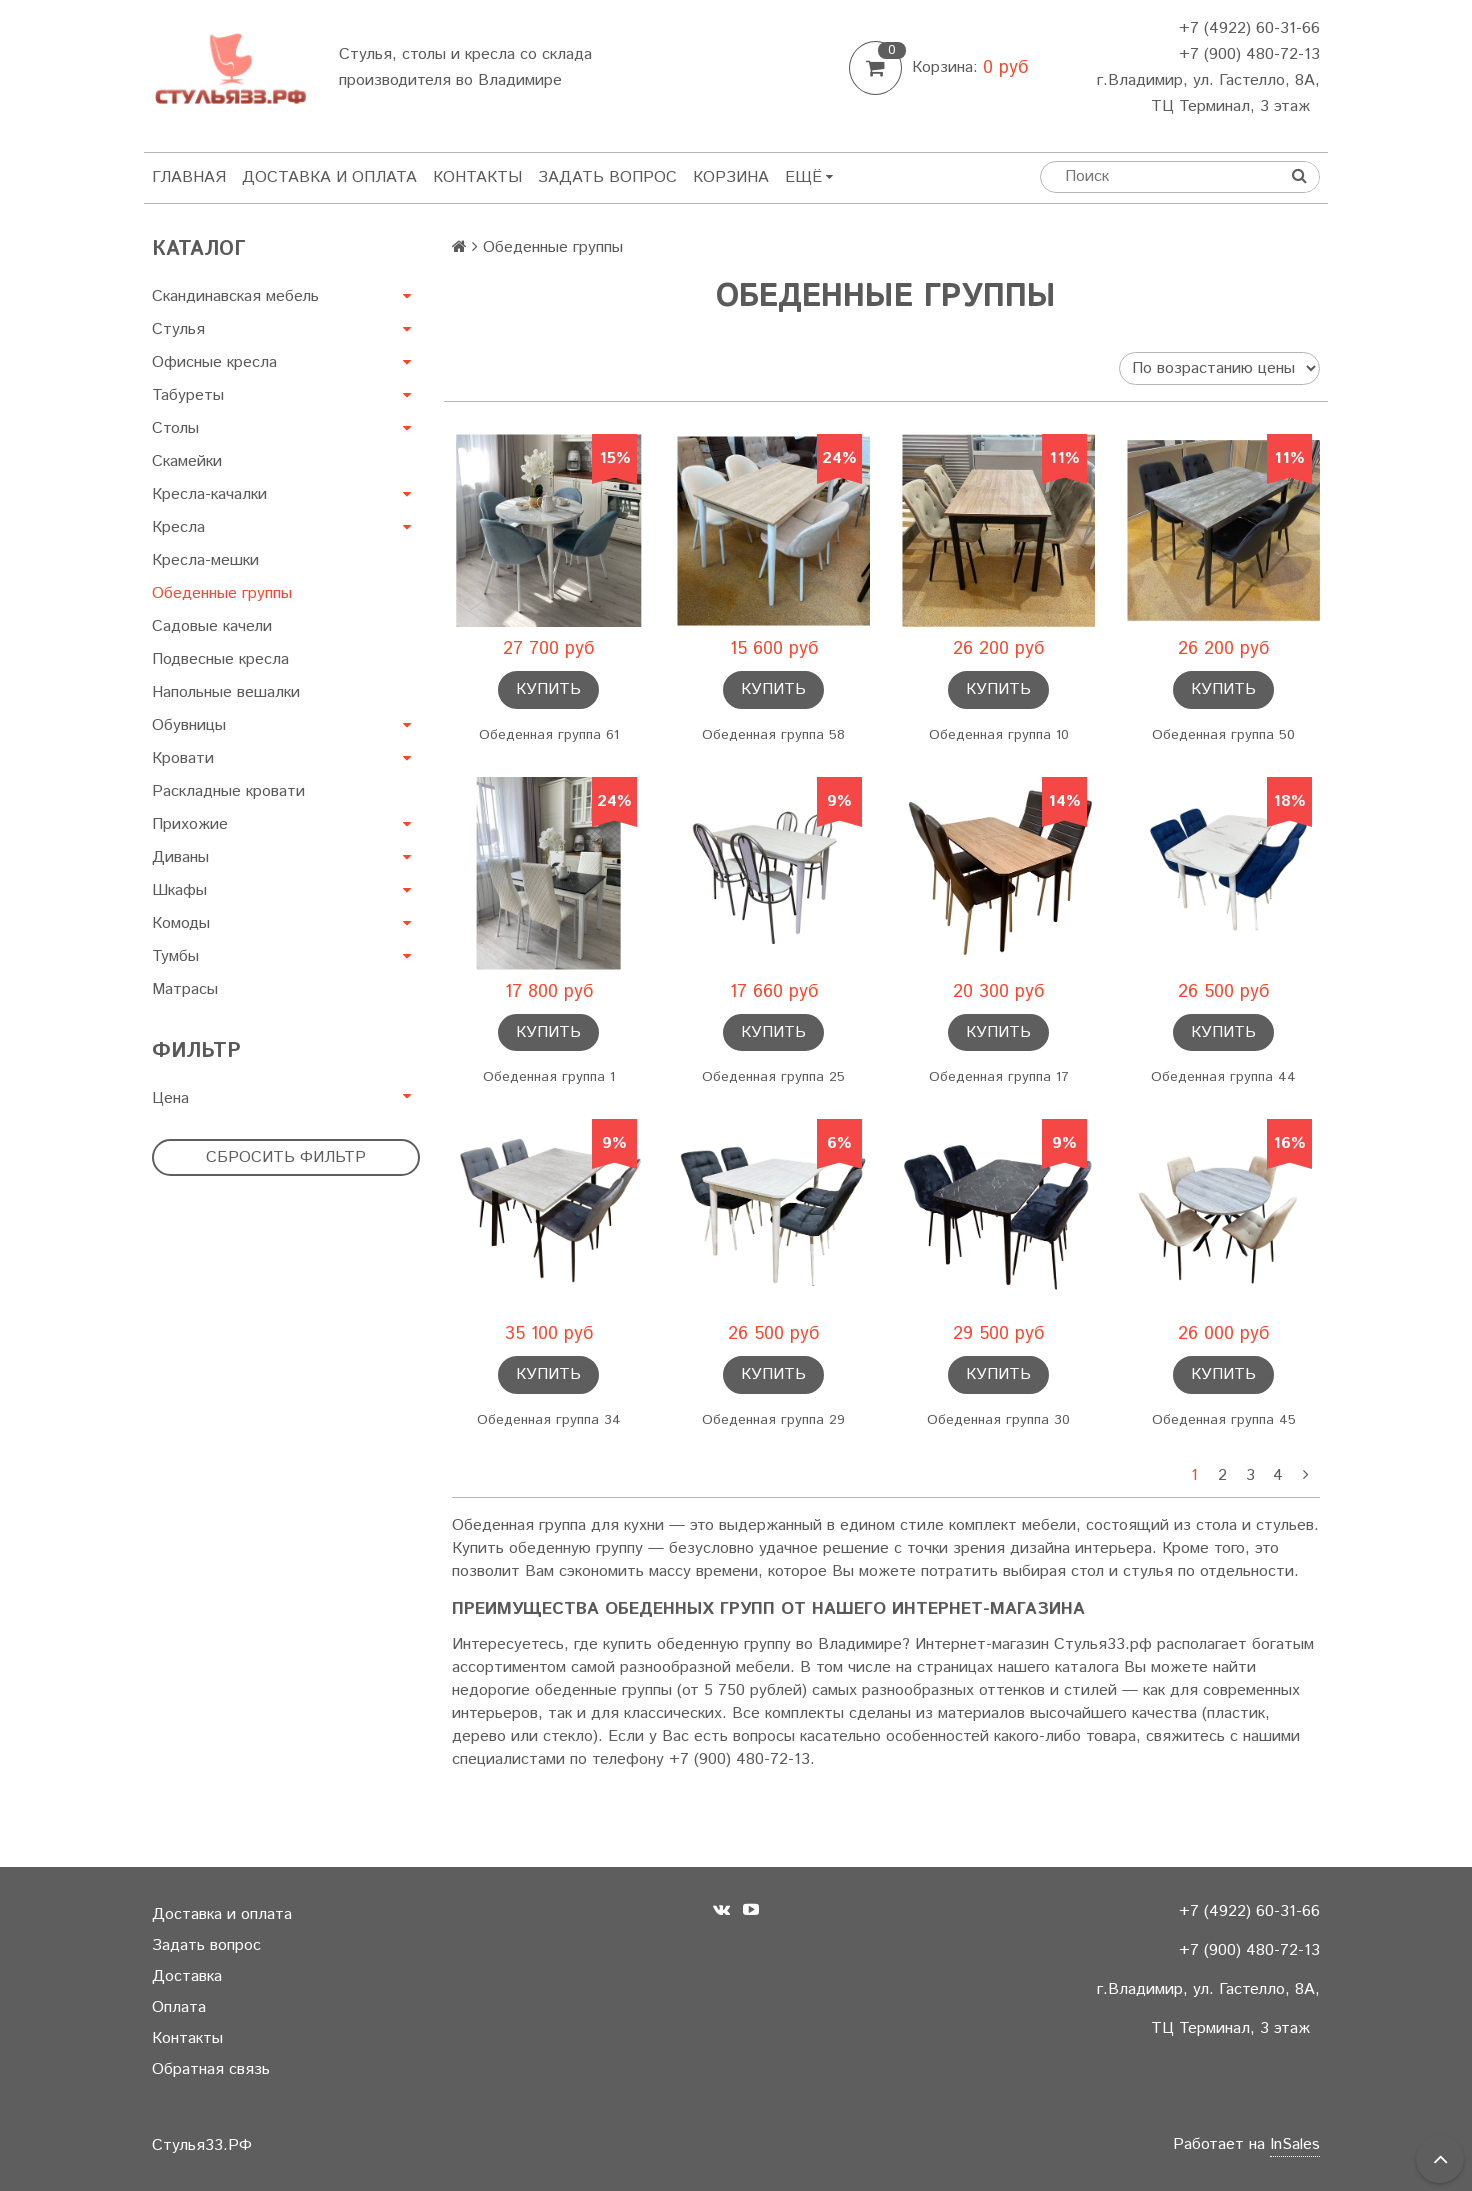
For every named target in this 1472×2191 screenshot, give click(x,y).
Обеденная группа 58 (773, 735)
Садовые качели (212, 626)
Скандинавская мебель (235, 296)
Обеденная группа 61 (549, 735)
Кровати (183, 758)
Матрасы (185, 989)
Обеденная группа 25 (773, 1077)
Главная (189, 177)
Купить (548, 689)
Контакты (477, 177)
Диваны (180, 857)
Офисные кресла (214, 362)
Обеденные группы (222, 593)
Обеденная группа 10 (999, 735)
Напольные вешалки (226, 692)
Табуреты (188, 395)
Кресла (178, 527)
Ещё (809, 177)
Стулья (178, 329)
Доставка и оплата (329, 177)
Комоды (181, 923)
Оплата (179, 2007)
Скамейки (187, 461)
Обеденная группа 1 (549, 1077)
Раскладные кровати (228, 791)
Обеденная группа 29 (773, 1420)
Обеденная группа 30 (998, 1420)
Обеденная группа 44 (1223, 1077)
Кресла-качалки (209, 494)
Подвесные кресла (220, 659)
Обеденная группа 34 (549, 1420)
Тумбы (175, 956)
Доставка (187, 1976)
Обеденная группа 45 (1224, 1420)
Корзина (731, 177)
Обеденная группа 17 (999, 1077)
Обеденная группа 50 (1223, 735)
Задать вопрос (607, 177)
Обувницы (189, 725)
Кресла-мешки (205, 560)
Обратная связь (211, 2069)
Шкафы (179, 890)
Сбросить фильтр (286, 1157)
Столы (175, 428)
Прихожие (190, 824)
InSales (1295, 2144)
